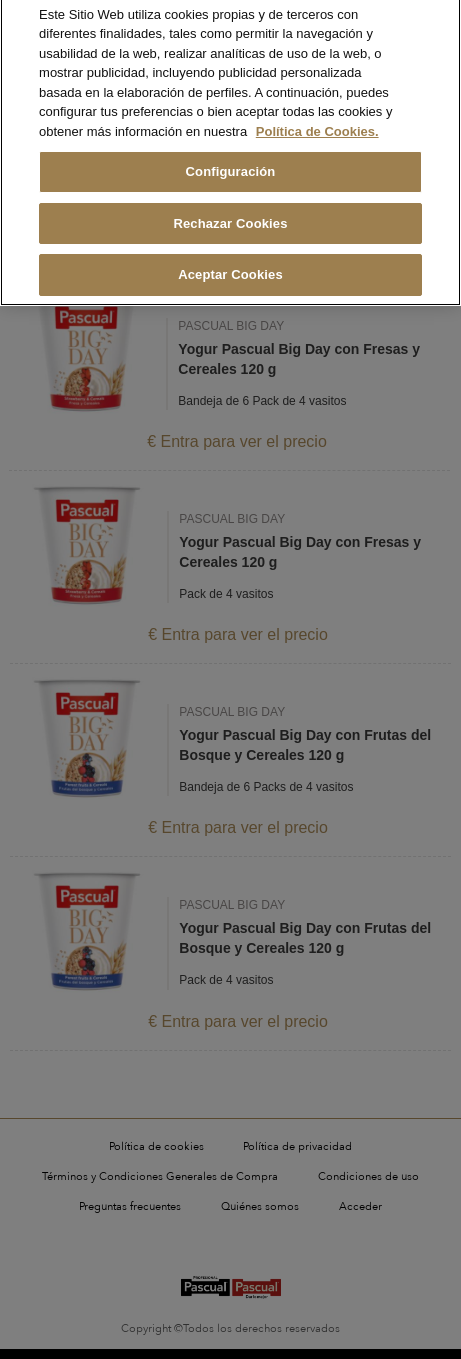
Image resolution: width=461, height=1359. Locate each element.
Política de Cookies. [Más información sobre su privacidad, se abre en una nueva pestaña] (317, 113)
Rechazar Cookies (230, 205)
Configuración (231, 154)
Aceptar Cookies (230, 257)
